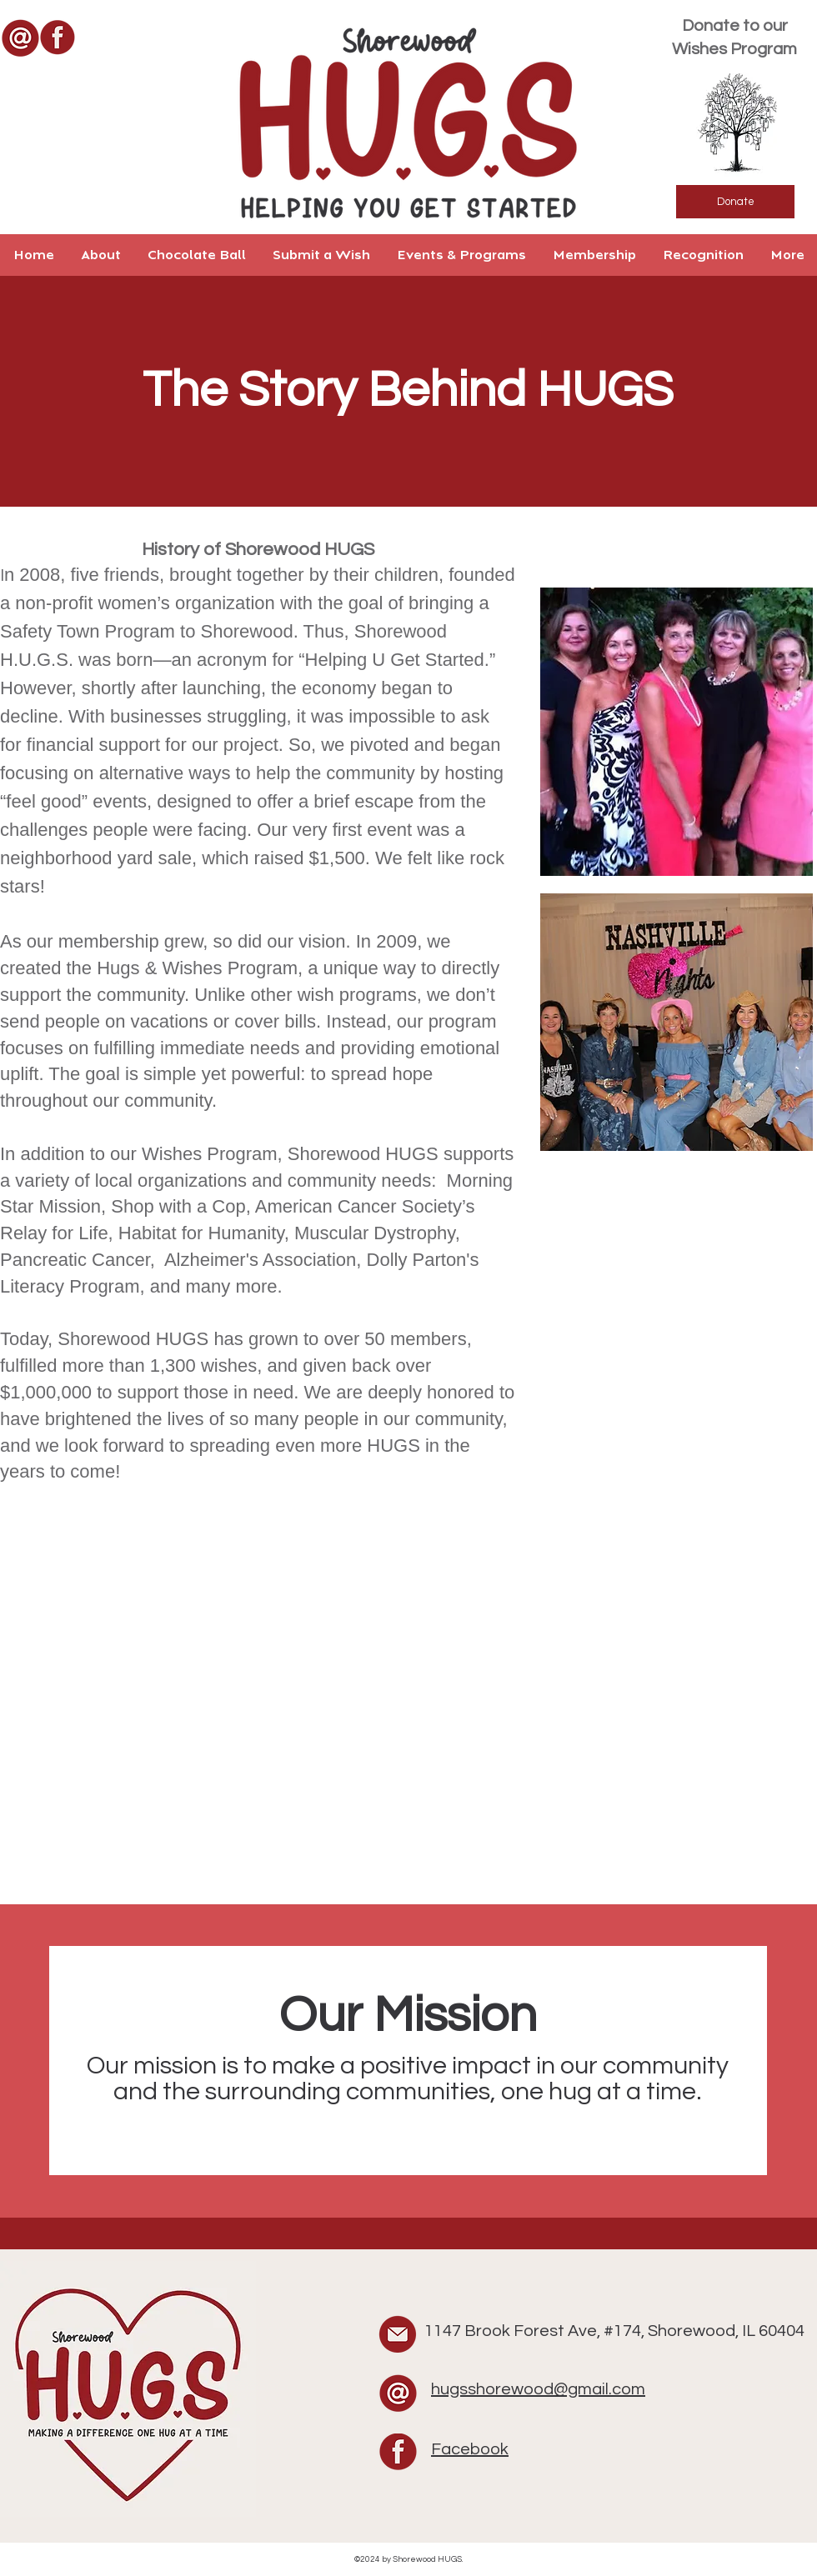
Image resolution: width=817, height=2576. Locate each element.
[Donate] (735, 201)
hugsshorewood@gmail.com (538, 2389)
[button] (100, 255)
